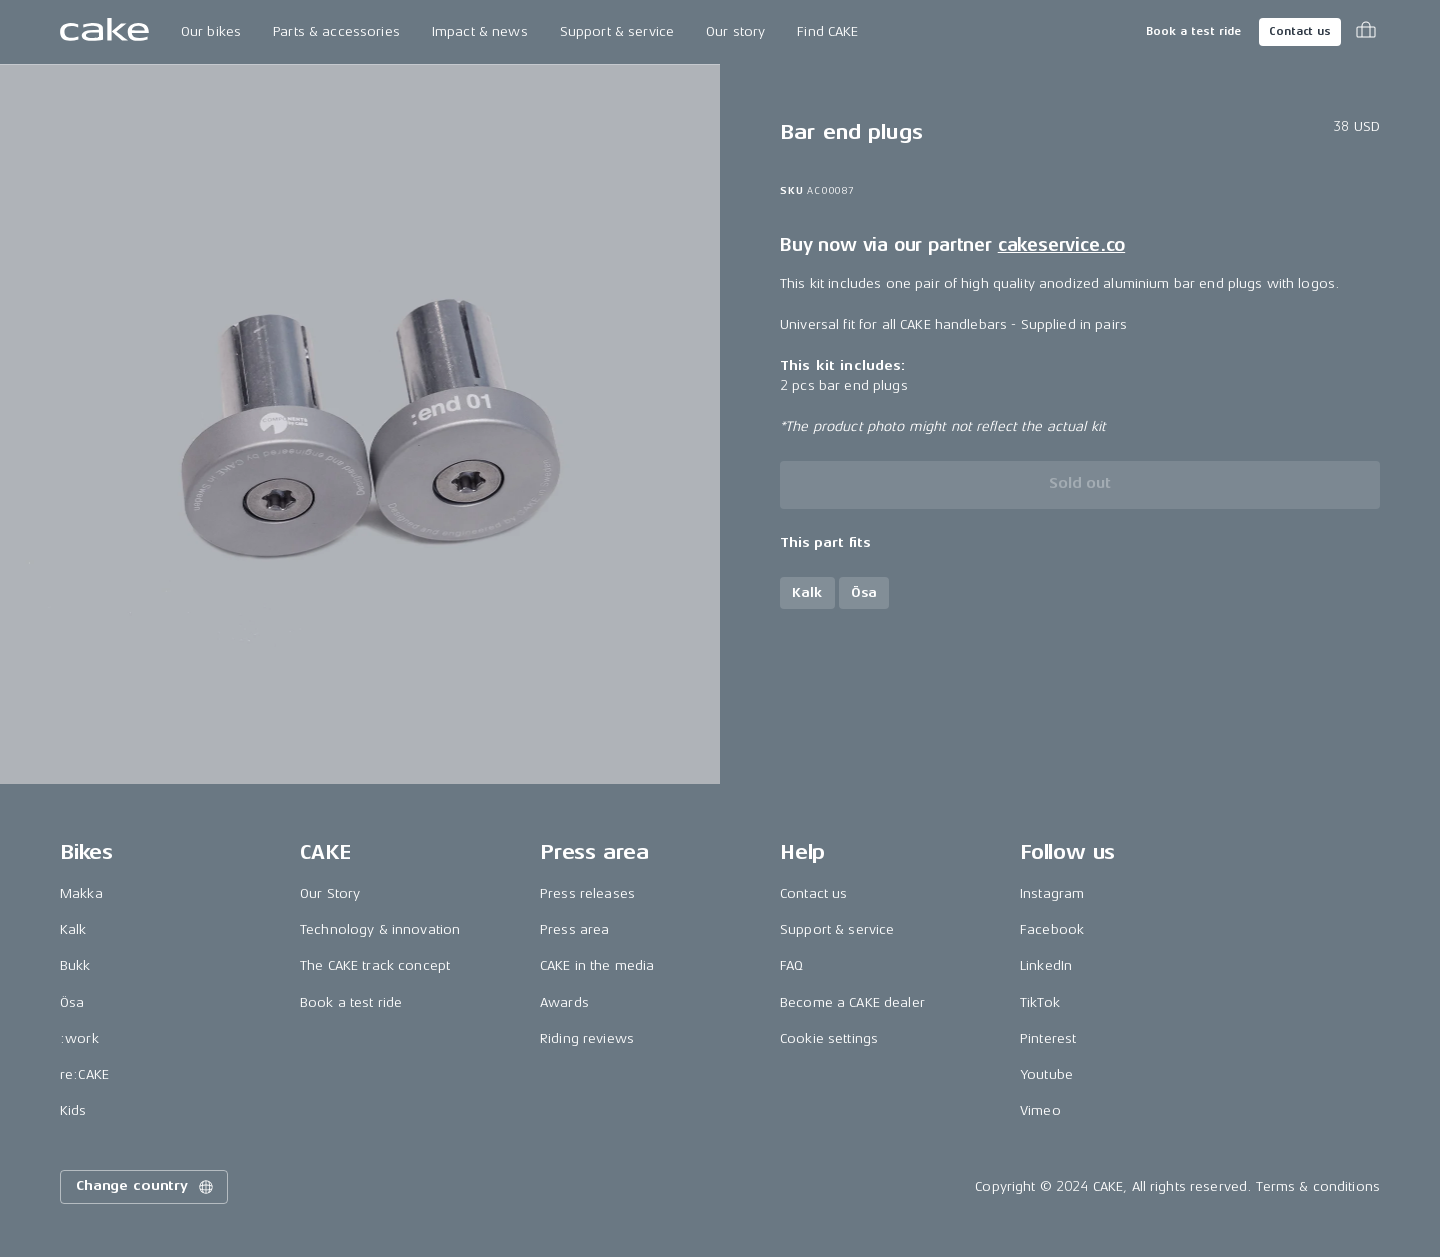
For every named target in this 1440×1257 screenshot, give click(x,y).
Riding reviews (587, 1038)
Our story (735, 31)
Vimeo (1040, 1110)
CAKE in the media (597, 965)
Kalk (73, 929)
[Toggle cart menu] (1366, 32)
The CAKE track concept (375, 965)
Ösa (72, 1002)
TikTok (1040, 1002)
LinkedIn (1046, 965)
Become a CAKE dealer (852, 1002)
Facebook (1052, 929)
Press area (574, 929)
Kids (73, 1110)
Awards (564, 1002)
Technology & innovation (380, 929)
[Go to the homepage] (104, 32)
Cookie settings (829, 1038)
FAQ (791, 965)
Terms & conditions (1318, 1186)
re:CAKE (84, 1074)
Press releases (587, 893)
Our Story (330, 893)
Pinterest (1048, 1038)
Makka (81, 893)
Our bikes (211, 31)
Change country (146, 1187)
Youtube (1046, 1074)
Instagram (1052, 893)
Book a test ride (1193, 31)
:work (79, 1038)
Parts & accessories (336, 31)
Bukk (75, 965)
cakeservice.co (1061, 245)
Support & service (617, 31)
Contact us (1300, 31)
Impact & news (480, 31)
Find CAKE (827, 31)
